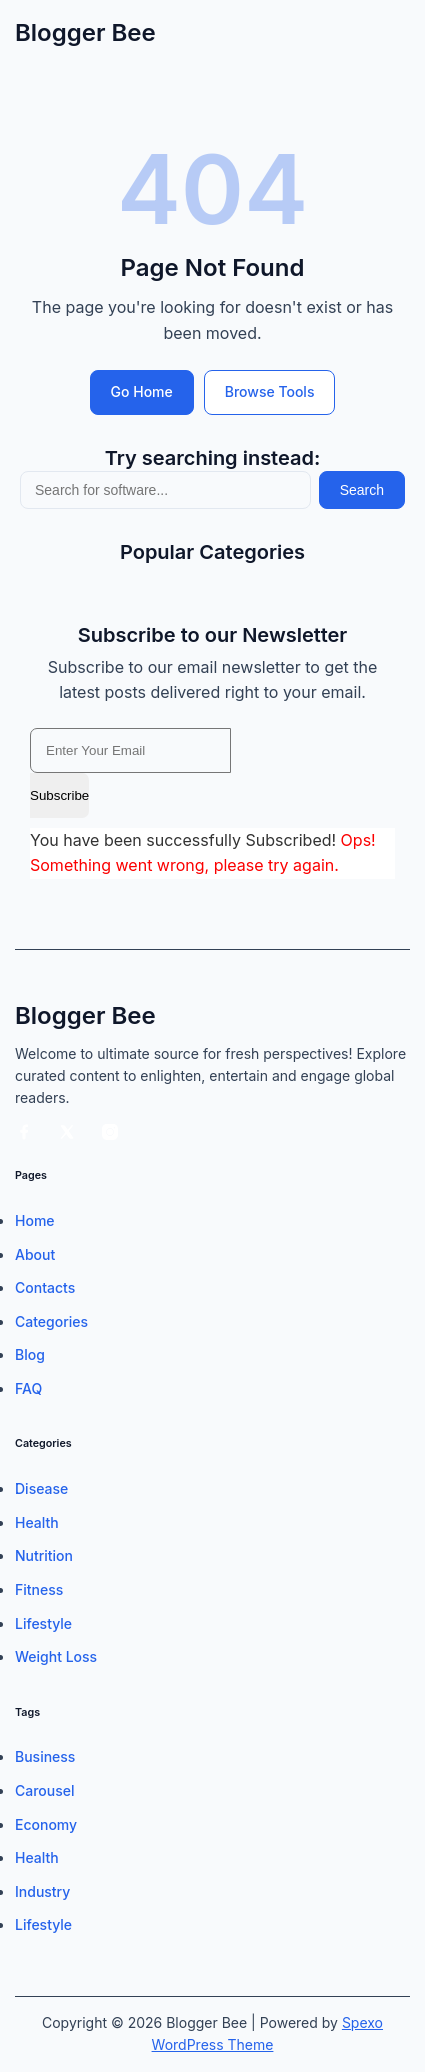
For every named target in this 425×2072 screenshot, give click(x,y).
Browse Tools (270, 391)
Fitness (39, 1589)
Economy (46, 1824)
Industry (42, 1891)
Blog (30, 1354)
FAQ (28, 1388)
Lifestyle (43, 1623)
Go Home (142, 391)
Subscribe (59, 795)
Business (45, 1756)
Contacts (45, 1287)
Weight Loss (56, 1656)
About (35, 1254)
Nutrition (44, 1555)
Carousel (45, 1790)
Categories (51, 1321)
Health (37, 1522)
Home (35, 1220)
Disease (41, 1488)
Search (362, 490)
